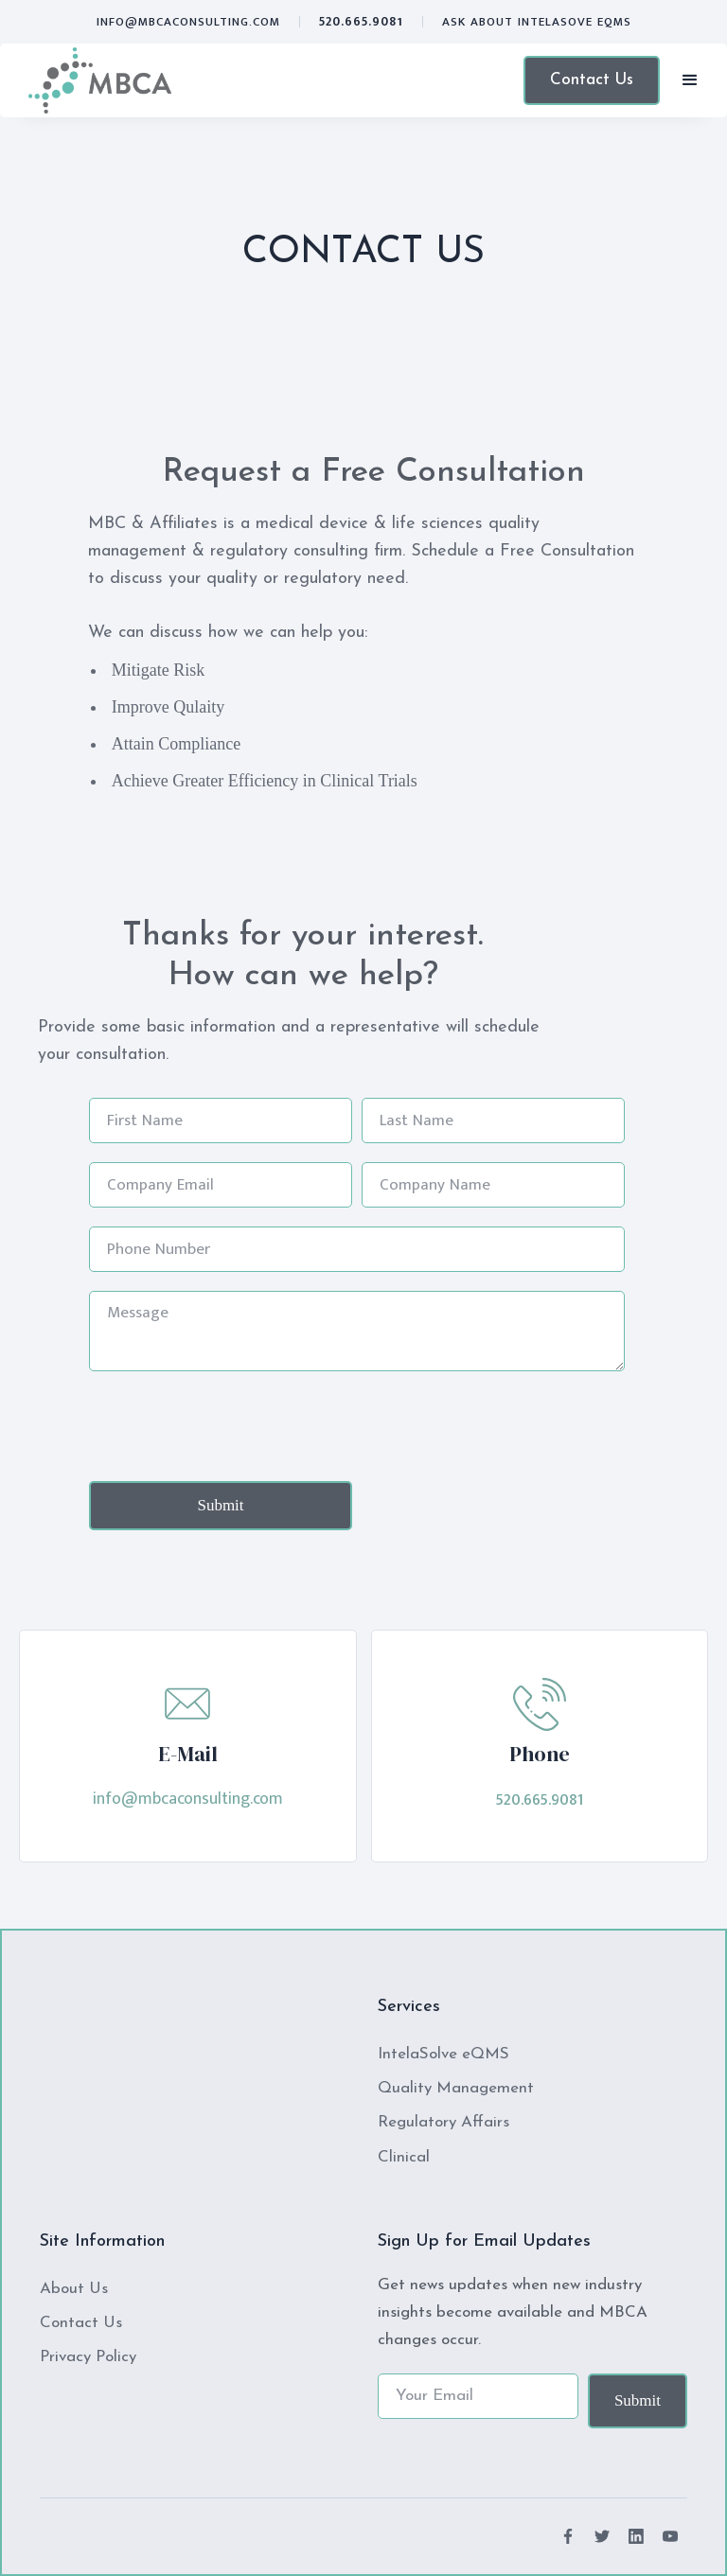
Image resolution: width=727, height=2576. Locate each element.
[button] (690, 80)
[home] (100, 80)
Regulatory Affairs (443, 2122)
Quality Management (456, 2088)
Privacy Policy (88, 2357)
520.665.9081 (361, 21)
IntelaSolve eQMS (443, 2054)
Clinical (404, 2157)
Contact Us (591, 80)
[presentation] (233, 1427)
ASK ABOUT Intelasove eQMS (536, 21)
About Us (74, 2289)
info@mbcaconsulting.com (188, 21)
